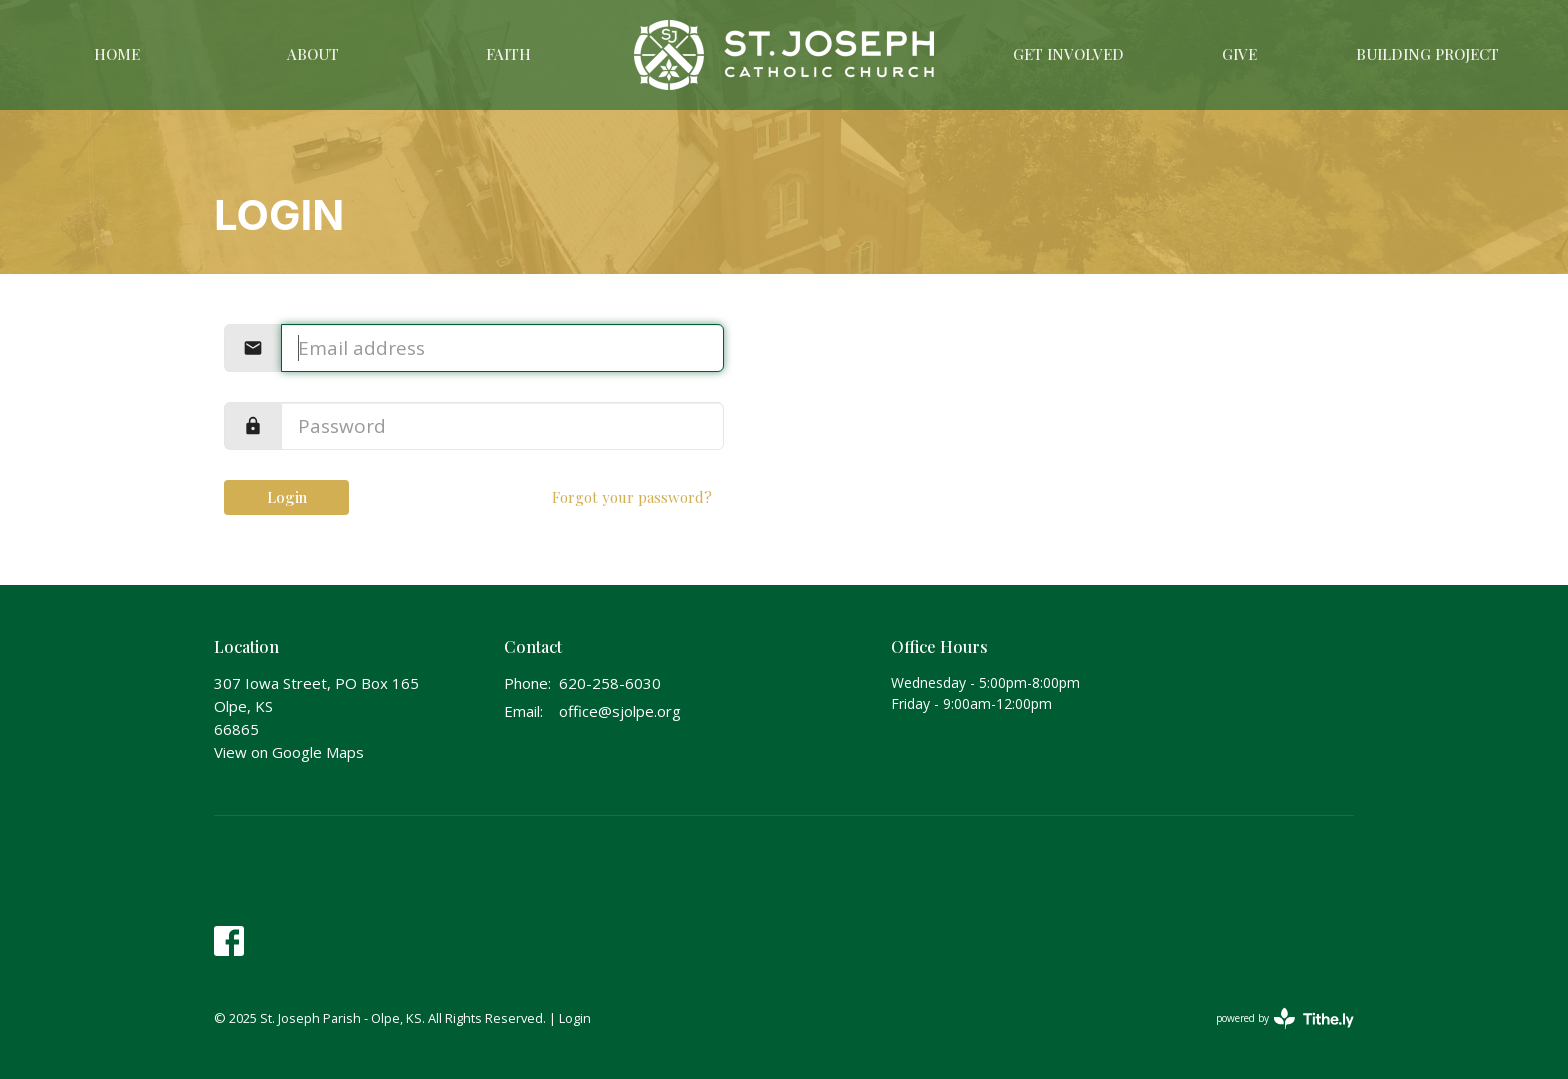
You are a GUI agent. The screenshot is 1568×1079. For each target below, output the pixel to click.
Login (287, 497)
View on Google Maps (289, 752)
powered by (1285, 1018)
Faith (508, 54)
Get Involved (1068, 54)
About (313, 54)
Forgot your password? (632, 497)
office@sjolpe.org (620, 711)
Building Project (1427, 54)
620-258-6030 (610, 683)
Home (117, 54)
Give (1239, 54)
